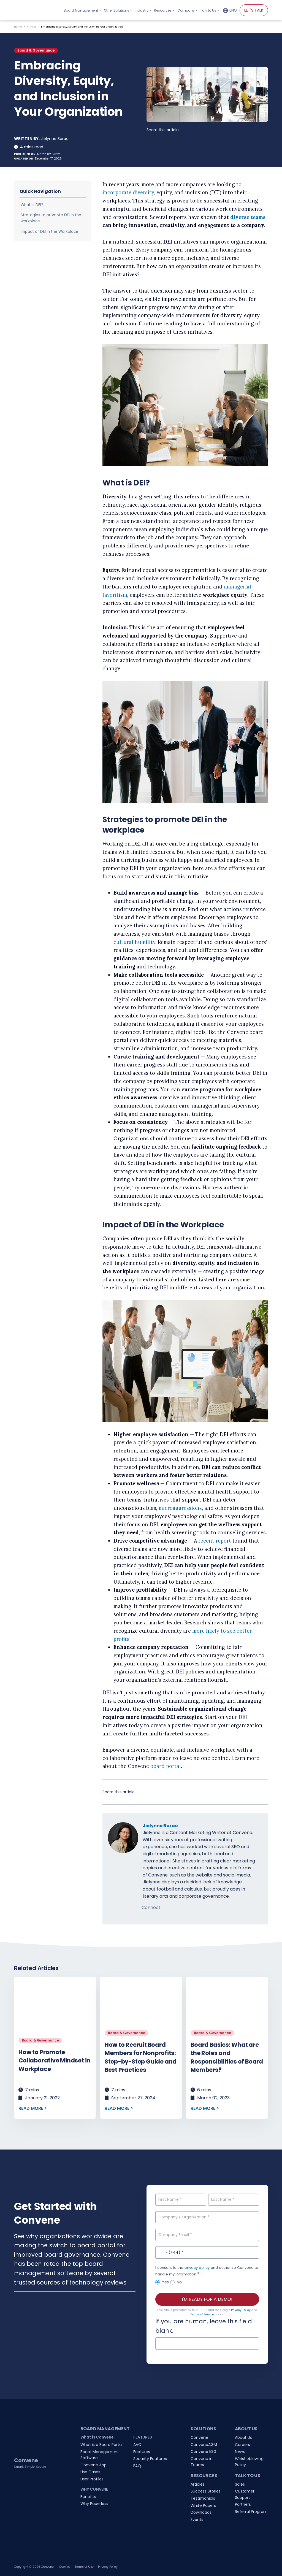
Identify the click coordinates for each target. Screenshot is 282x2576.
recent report (214, 1541)
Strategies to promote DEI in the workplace (51, 218)
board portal (165, 1766)
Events (197, 2519)
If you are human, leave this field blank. (203, 2326)
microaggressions (180, 1508)
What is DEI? (32, 204)
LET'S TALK (253, 10)
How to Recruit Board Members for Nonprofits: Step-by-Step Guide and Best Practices (141, 2057)
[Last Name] (233, 2200)
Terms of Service (202, 2314)
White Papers (203, 2505)
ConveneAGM (204, 2444)
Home (18, 26)
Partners (243, 2504)
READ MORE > (32, 2108)
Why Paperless (94, 2503)
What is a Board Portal (101, 2444)
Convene (199, 2437)
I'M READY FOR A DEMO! (207, 2299)
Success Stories (206, 2491)
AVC (137, 2444)
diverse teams (247, 217)
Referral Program (251, 2511)
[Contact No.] (207, 2252)
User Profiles (92, 2479)
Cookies (64, 2567)
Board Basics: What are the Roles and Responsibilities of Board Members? (227, 2057)
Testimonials (203, 2498)
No (176, 2282)
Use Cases (90, 2472)
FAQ (137, 2466)
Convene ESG (203, 2451)
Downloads (201, 2512)
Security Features (150, 2458)
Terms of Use (84, 2567)
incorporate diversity (128, 192)
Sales (240, 2484)
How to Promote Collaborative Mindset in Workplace (54, 2060)
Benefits (88, 2496)
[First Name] (180, 2200)
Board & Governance (36, 50)
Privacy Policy (241, 2310)
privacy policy (197, 2267)
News (240, 2451)
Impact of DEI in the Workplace (49, 231)
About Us (243, 2437)
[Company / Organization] (207, 2217)
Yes (162, 2282)
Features (141, 2452)
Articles (31, 26)
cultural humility (134, 942)
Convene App (93, 2465)
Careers (242, 2444)
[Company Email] (207, 2235)
